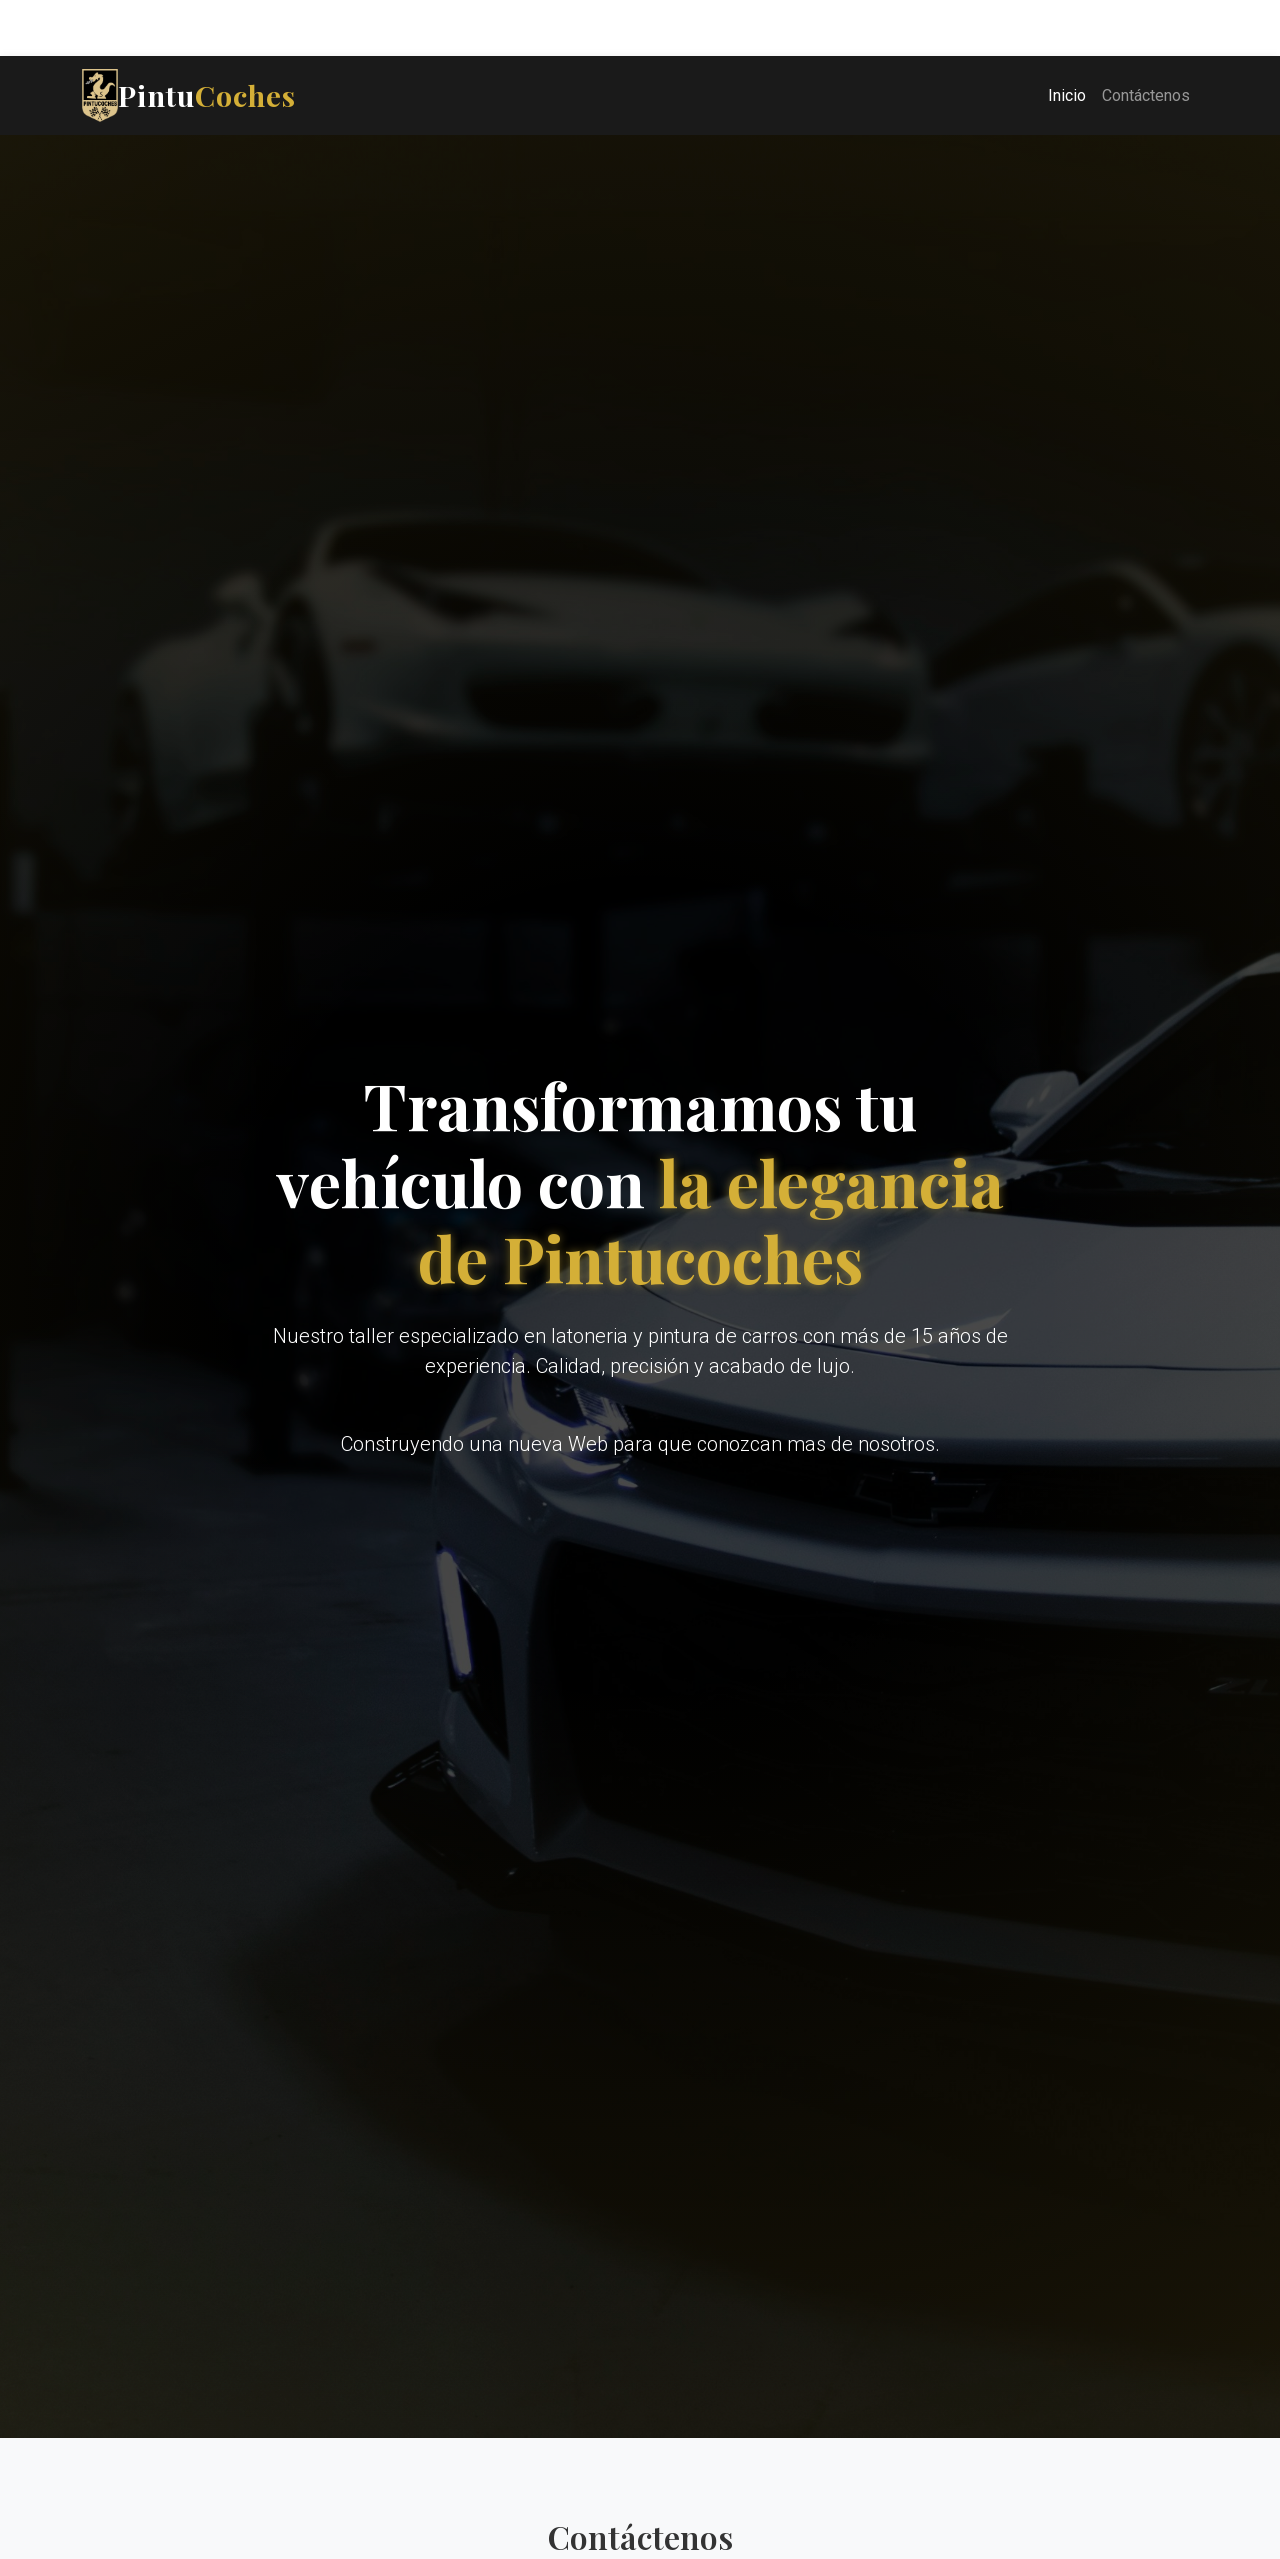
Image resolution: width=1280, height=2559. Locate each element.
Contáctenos (1146, 95)
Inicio (1067, 95)
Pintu (189, 95)
